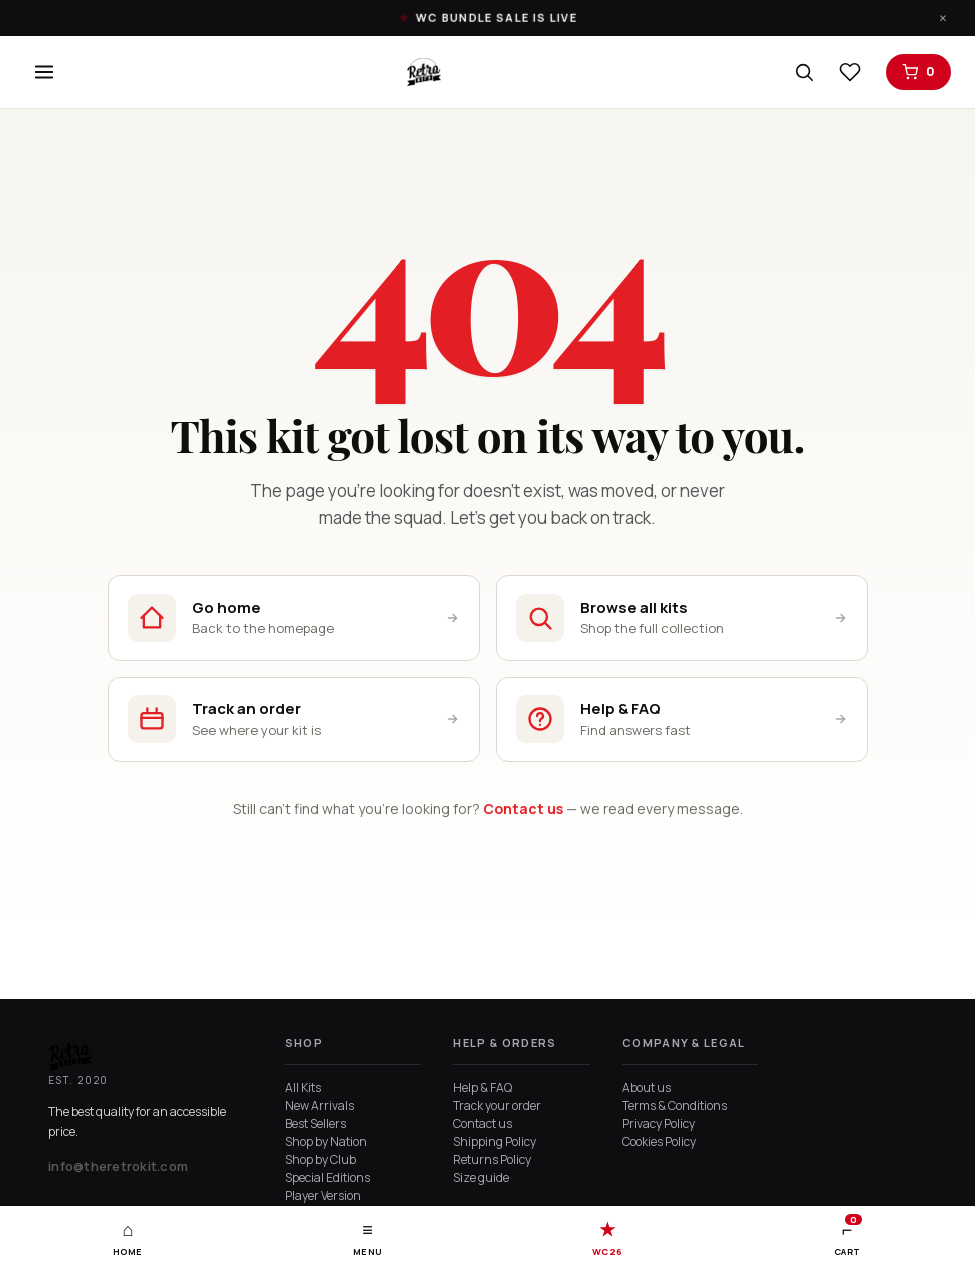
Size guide (481, 1177)
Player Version (323, 1195)
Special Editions (327, 1177)
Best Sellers (315, 1123)
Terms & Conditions (674, 1105)
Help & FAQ (482, 1087)
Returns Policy (492, 1159)
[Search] (804, 72)
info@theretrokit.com (118, 1166)
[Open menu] (44, 72)
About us (646, 1087)
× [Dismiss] (943, 18)
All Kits (303, 1087)
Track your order (497, 1105)
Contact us (523, 810)
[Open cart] (918, 72)
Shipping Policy (494, 1141)
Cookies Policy (659, 1141)
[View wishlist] (850, 72)
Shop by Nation (326, 1141)
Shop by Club (320, 1159)
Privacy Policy (658, 1123)
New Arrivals (319, 1105)
